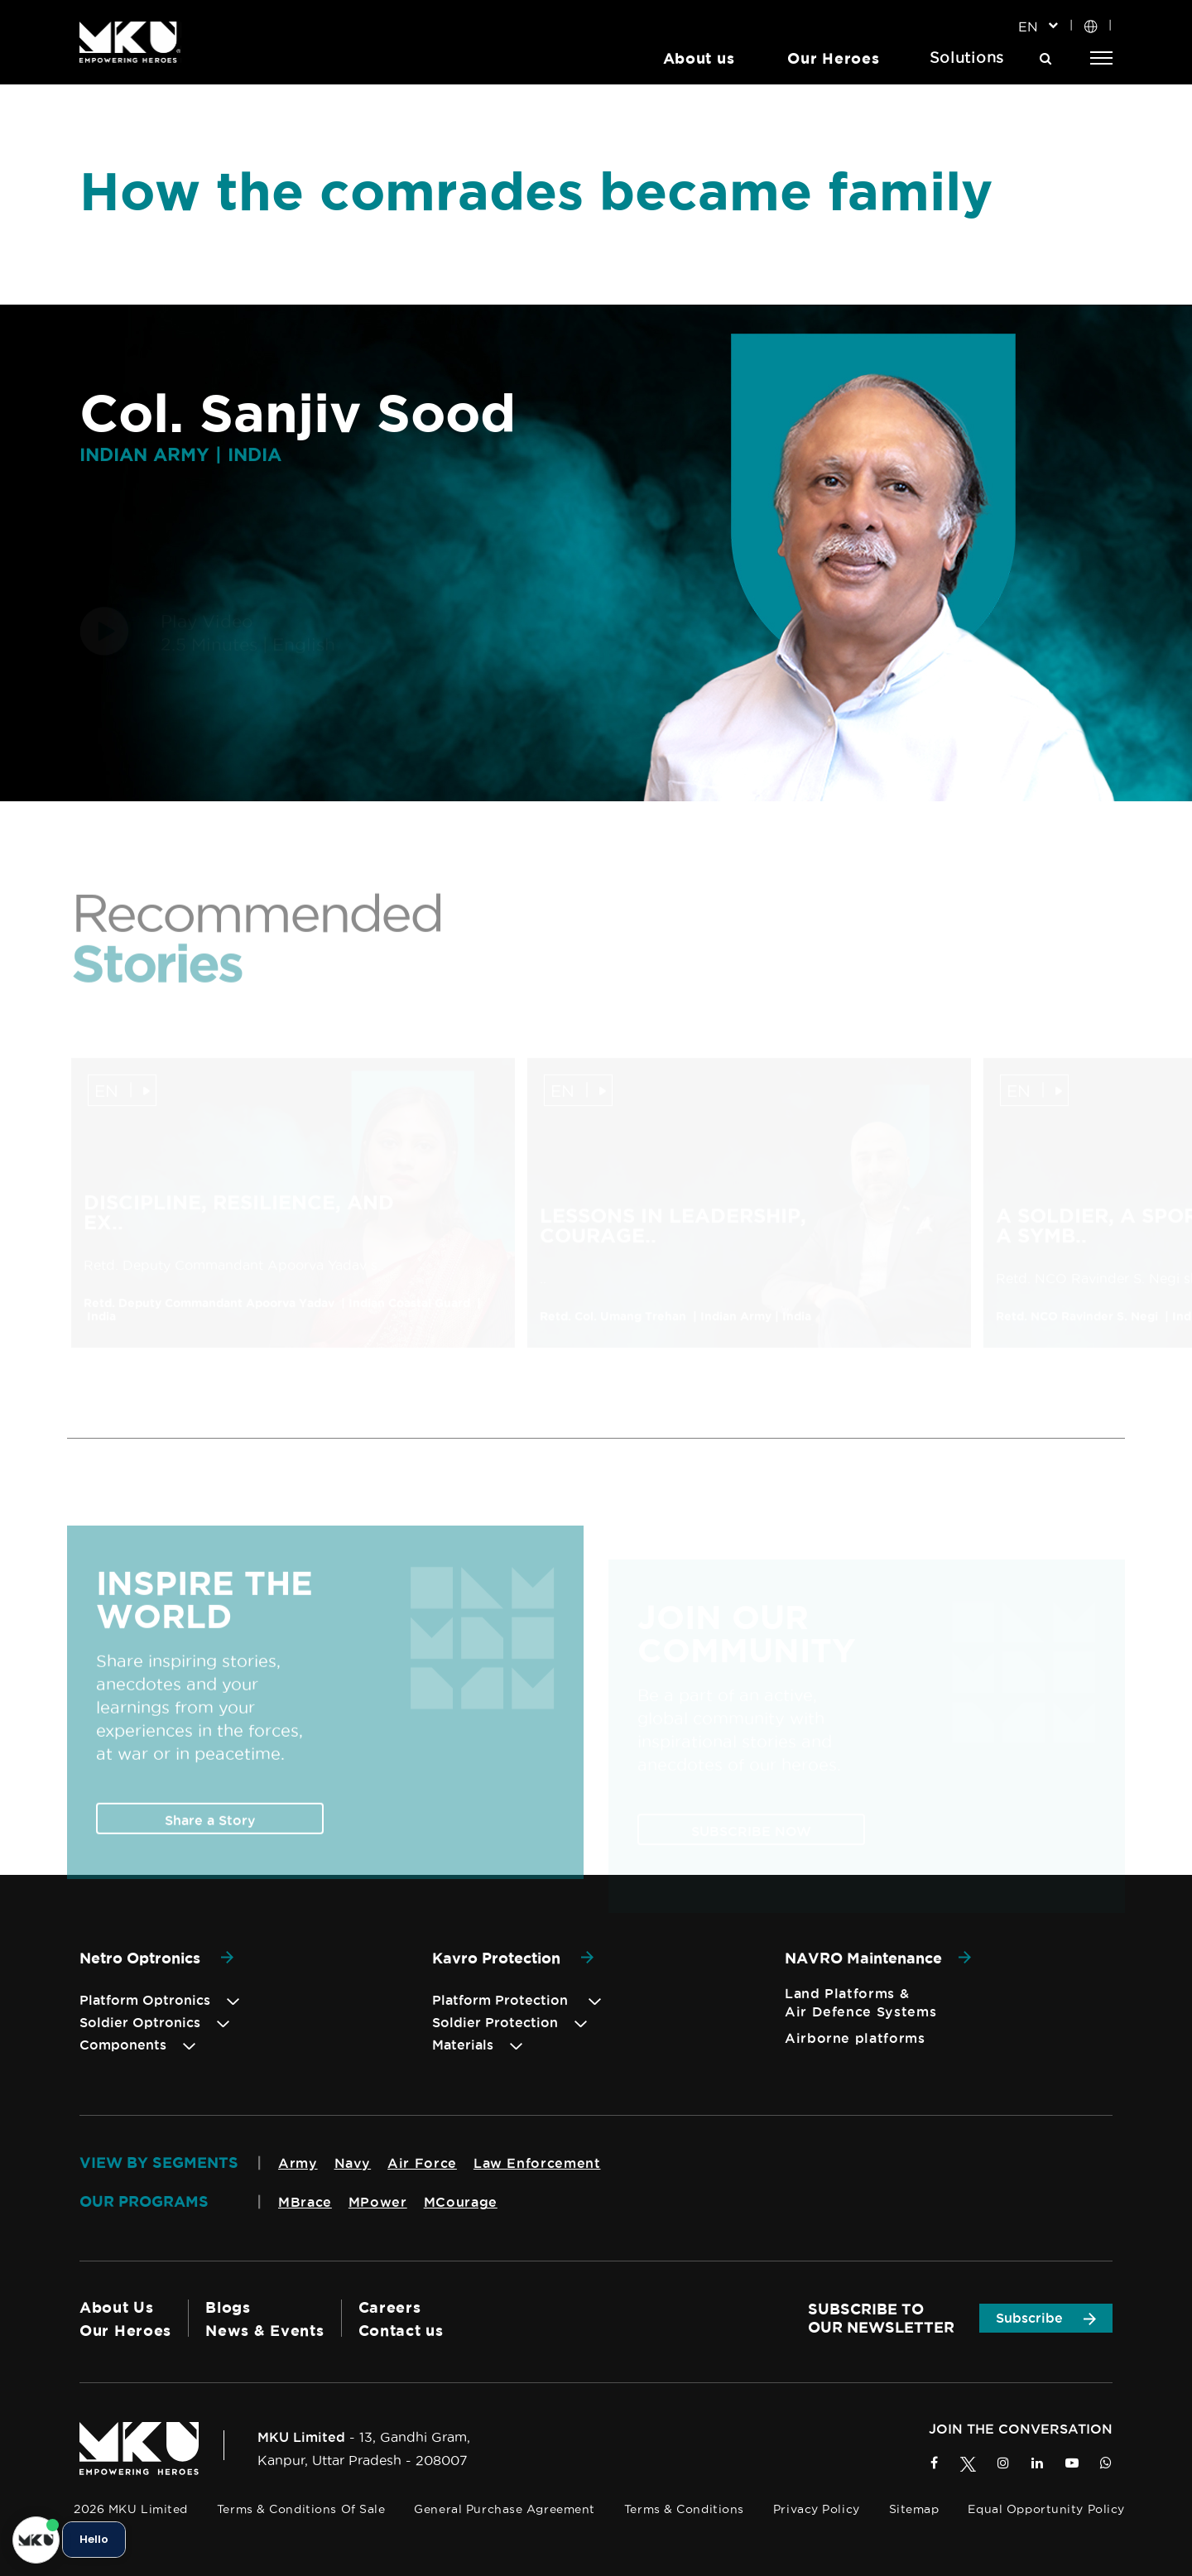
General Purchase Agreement (504, 2509)
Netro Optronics (156, 1957)
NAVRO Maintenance (878, 1957)
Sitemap (914, 2509)
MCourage (460, 2201)
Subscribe (1046, 2317)
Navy (353, 2162)
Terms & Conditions (684, 2509)
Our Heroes (833, 58)
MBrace (305, 2201)
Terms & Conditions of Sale (301, 2509)
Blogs (228, 2307)
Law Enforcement (537, 2162)
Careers (389, 2307)
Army (298, 2162)
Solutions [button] (967, 57)
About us (699, 58)
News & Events (264, 2330)
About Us (116, 2307)
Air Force (422, 2162)
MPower (377, 2201)
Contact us (401, 2330)
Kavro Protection (513, 1957)
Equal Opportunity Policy (1046, 2509)
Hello (93, 2539)
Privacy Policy (816, 2509)
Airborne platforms (855, 2038)
